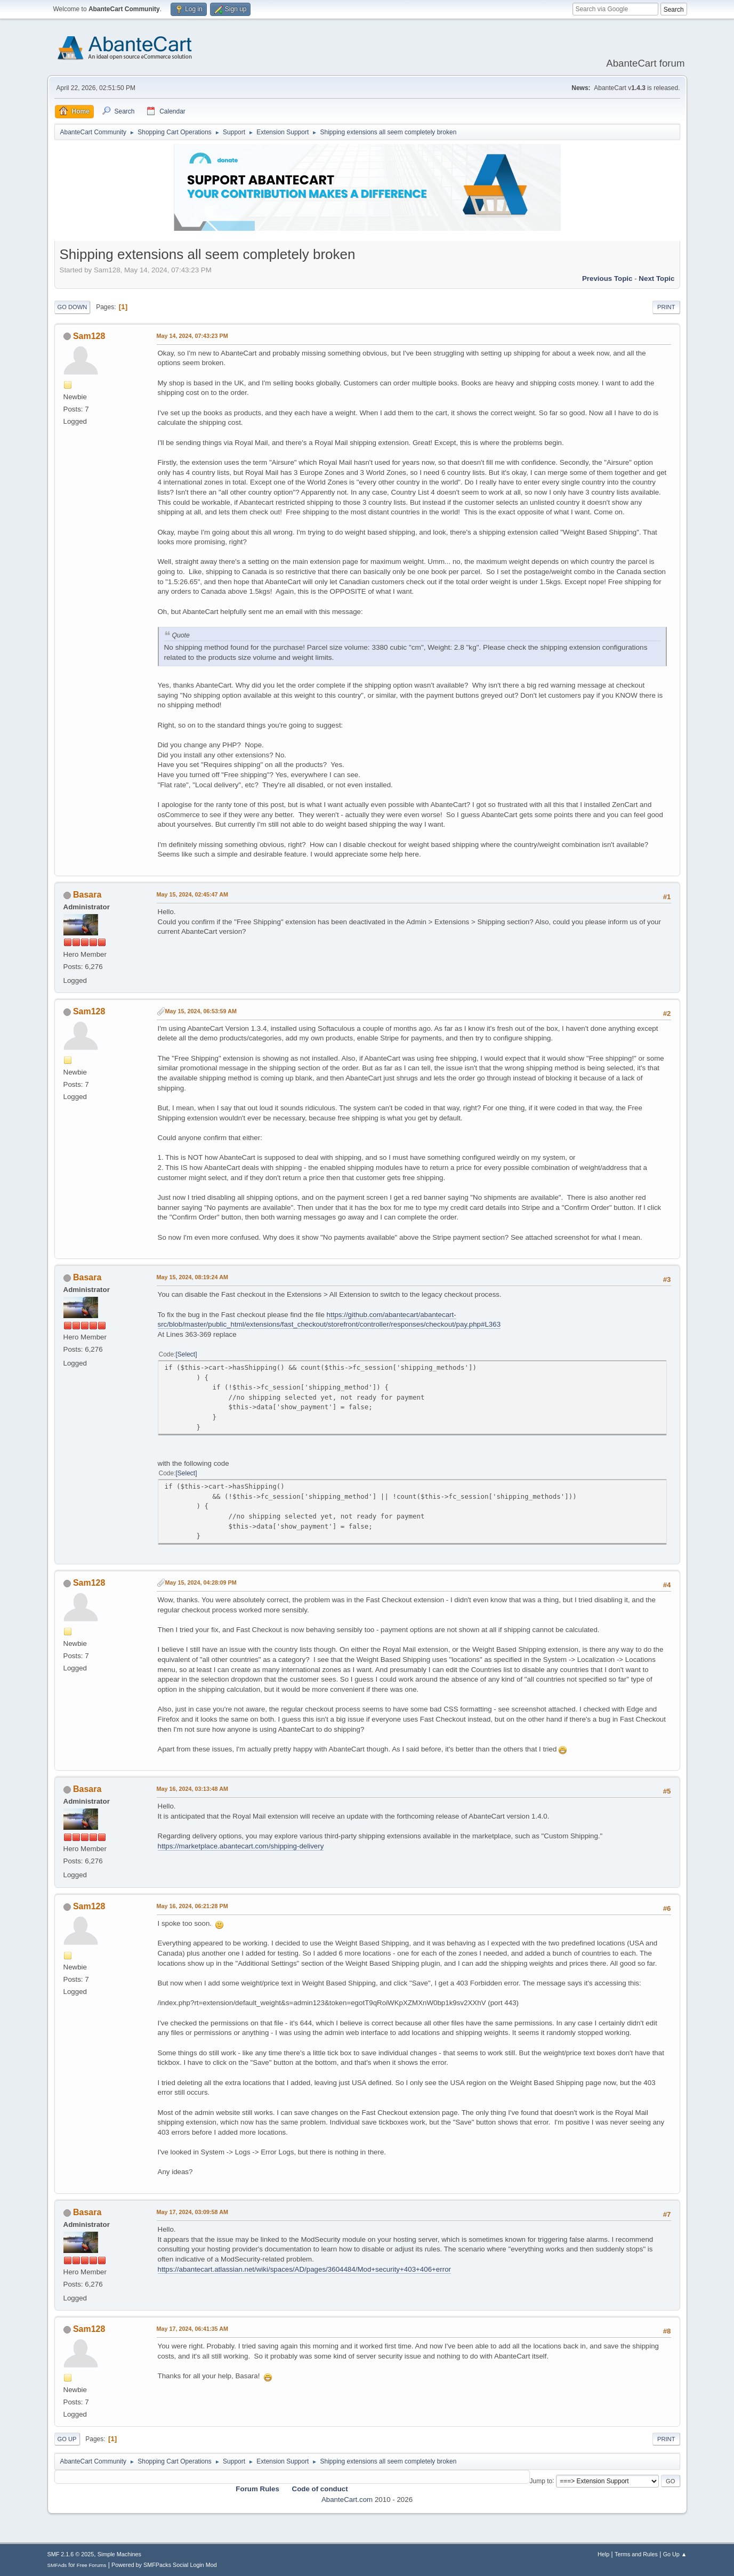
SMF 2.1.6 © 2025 (70, 2554)
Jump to (541, 2480)
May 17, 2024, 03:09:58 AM (192, 2212)
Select (186, 1354)
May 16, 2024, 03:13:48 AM (192, 1789)
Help (603, 2554)
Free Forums (92, 2565)
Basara (87, 894)
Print (666, 307)
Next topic (656, 278)
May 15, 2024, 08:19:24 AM (192, 1277)
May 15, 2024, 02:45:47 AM (192, 894)
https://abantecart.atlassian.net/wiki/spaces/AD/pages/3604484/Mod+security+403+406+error (304, 2269)
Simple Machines (119, 2554)
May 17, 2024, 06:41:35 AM (192, 2328)
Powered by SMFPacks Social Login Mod (164, 2565)
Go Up (67, 2439)
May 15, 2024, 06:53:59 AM (201, 1011)
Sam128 (89, 336)
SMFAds (57, 2565)
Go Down (72, 307)
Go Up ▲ (675, 2554)
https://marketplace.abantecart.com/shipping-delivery (241, 1846)
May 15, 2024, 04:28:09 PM (201, 1582)
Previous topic (607, 278)
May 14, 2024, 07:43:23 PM (192, 336)
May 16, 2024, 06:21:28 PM (192, 1906)
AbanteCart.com (347, 2500)
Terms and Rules (636, 2554)
